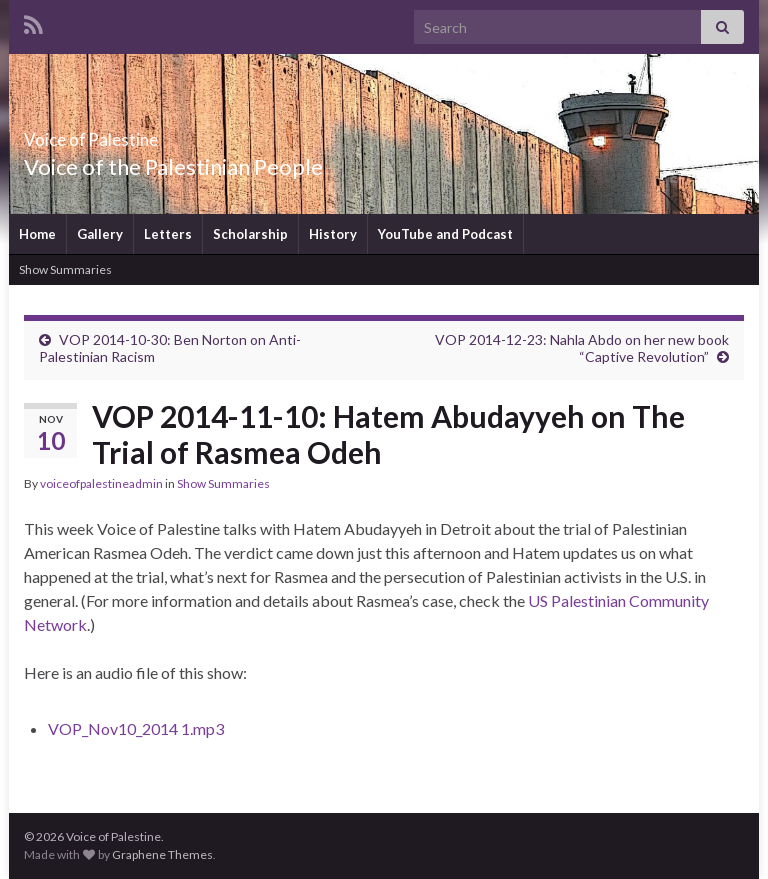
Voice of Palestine (136, 133)
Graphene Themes (162, 854)
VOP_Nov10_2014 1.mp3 (136, 728)
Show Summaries (65, 269)
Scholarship (250, 234)
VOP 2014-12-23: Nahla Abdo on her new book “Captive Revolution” (582, 348)
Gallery (100, 234)
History (333, 234)
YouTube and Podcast (445, 234)
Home (37, 234)
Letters (168, 234)
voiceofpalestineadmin (101, 483)
